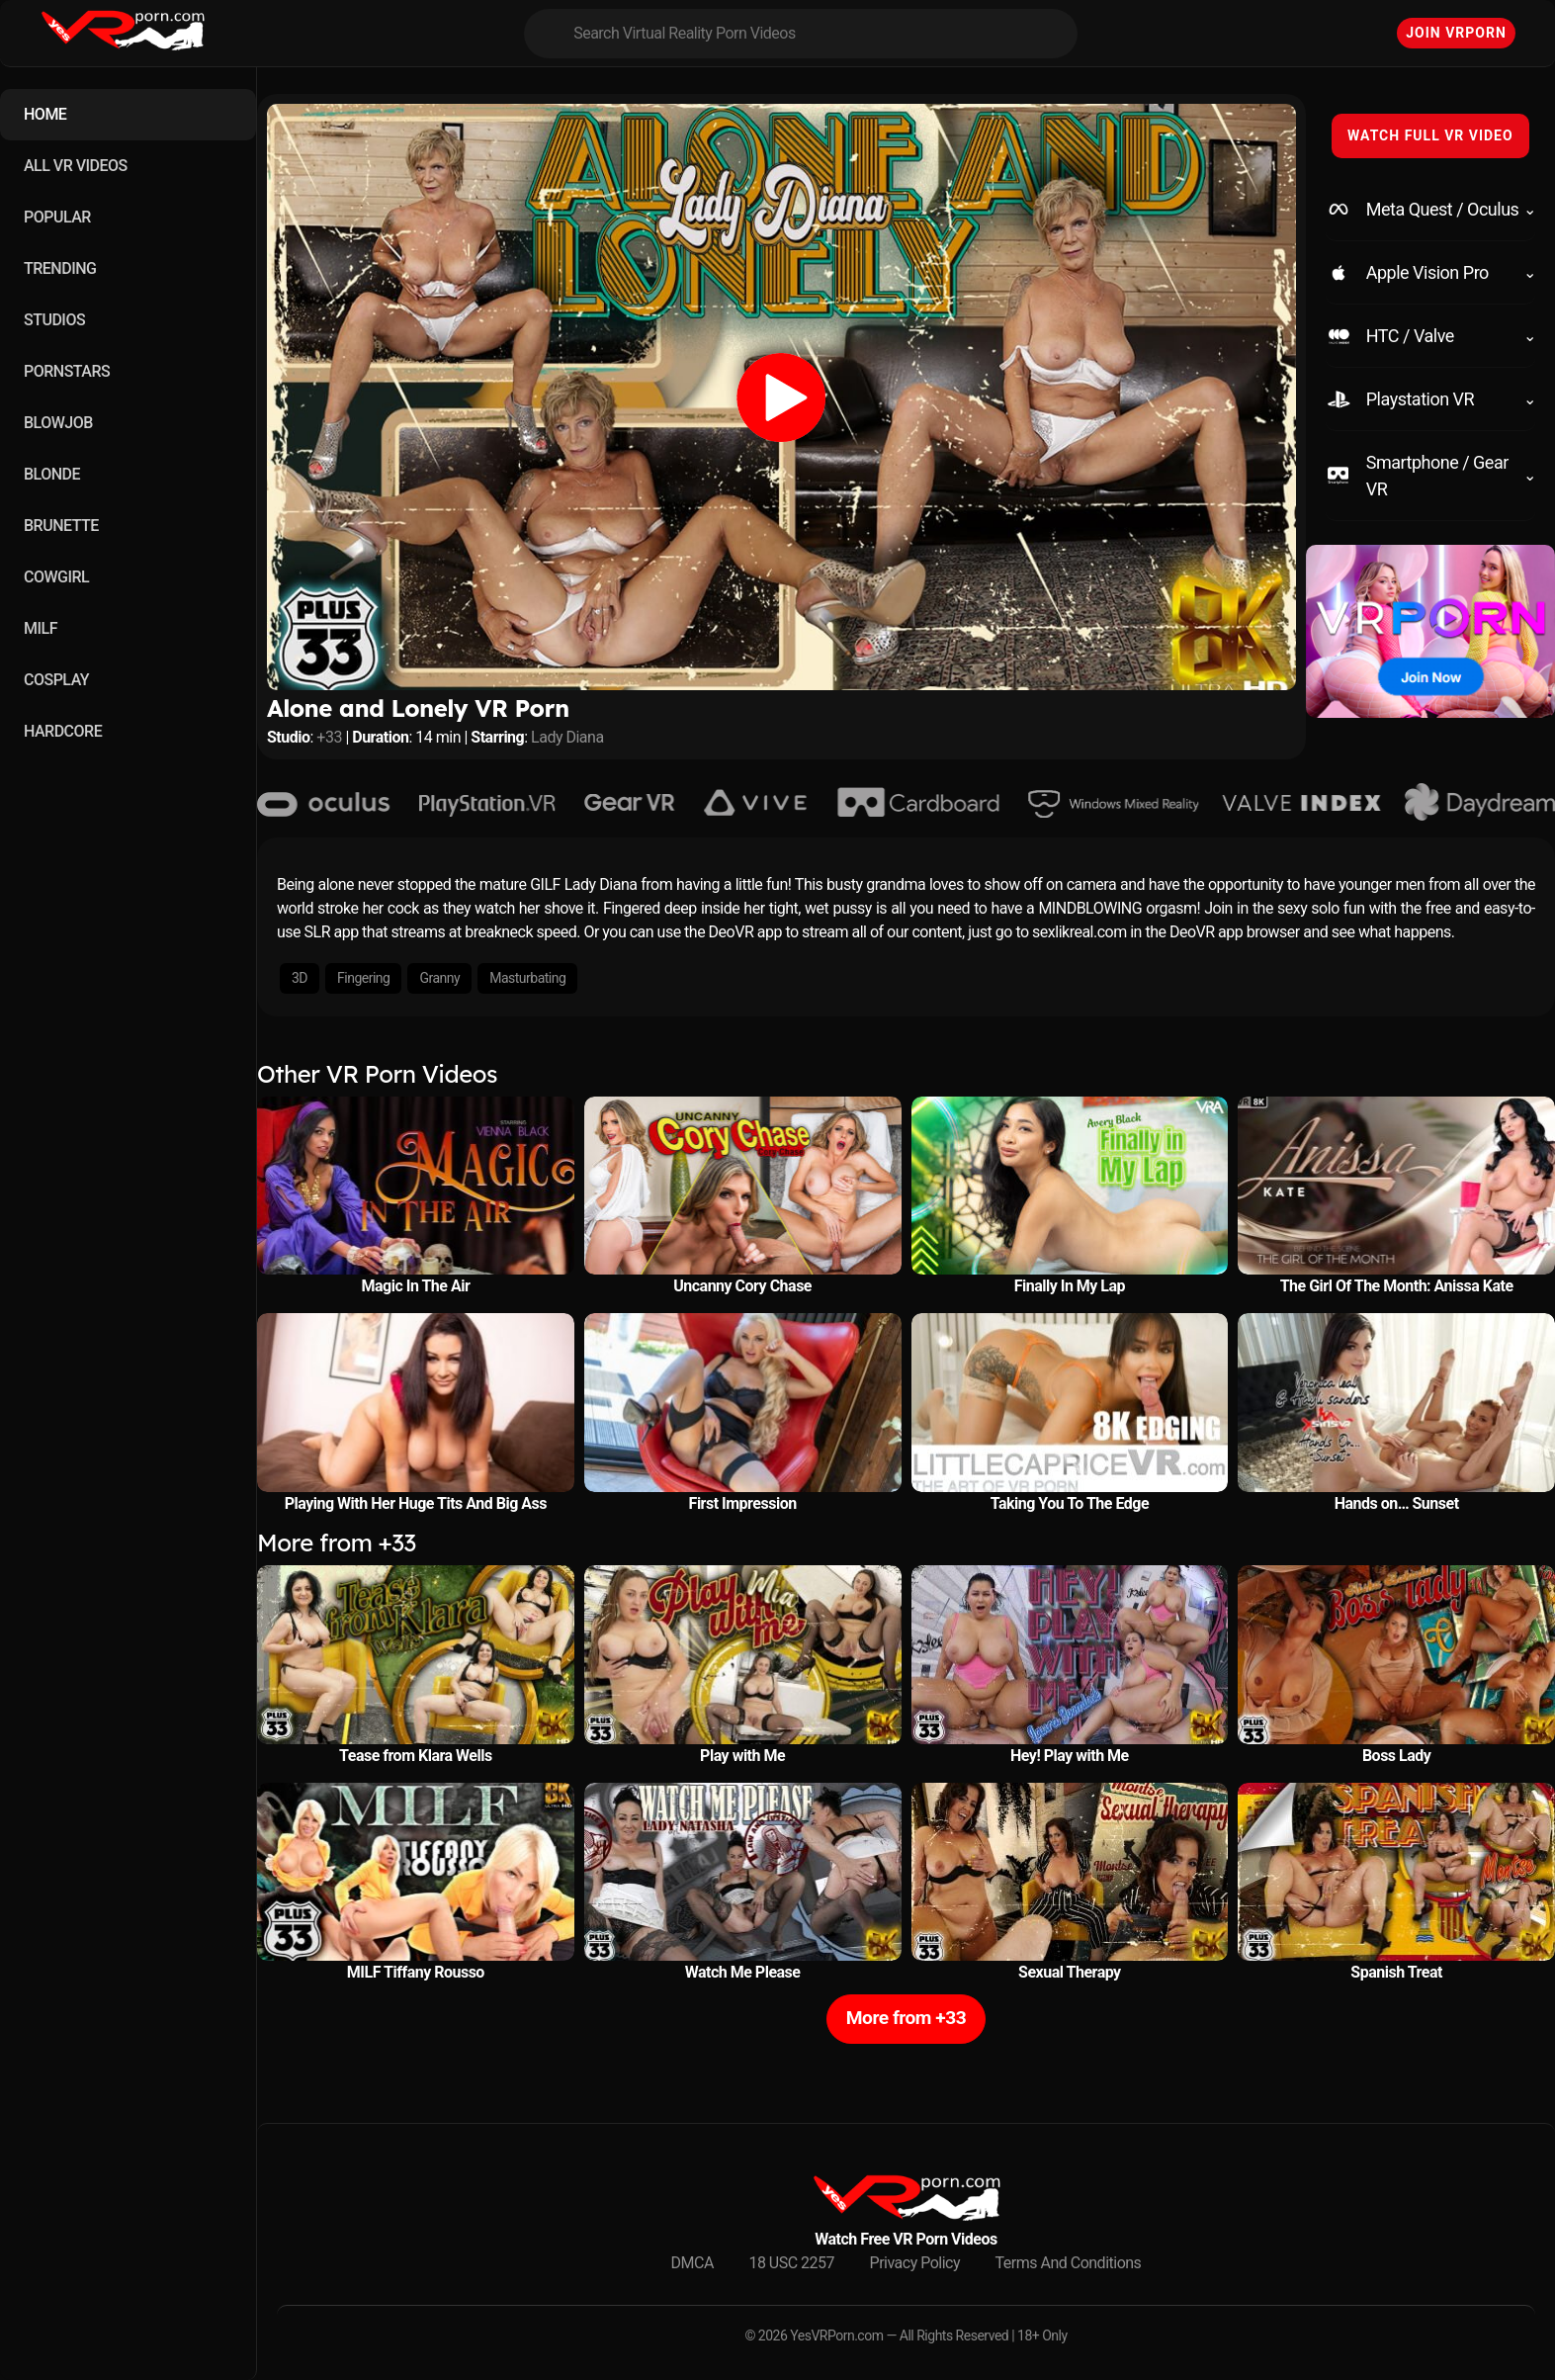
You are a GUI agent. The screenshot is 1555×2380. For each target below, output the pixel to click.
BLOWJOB (58, 422)
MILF (40, 628)
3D (299, 978)
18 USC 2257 (791, 2262)
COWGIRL (56, 577)
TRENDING (60, 268)
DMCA (692, 2262)
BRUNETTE (61, 525)
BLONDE (52, 474)
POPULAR (57, 217)
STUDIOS (54, 319)
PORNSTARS (67, 371)
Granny (439, 978)
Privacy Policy (915, 2262)
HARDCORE (63, 731)
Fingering (363, 978)
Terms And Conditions (1068, 2262)
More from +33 (906, 2017)
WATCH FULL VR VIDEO (1430, 135)
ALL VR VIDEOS (76, 165)
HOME (45, 114)
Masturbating (527, 978)
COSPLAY (56, 679)
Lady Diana (567, 737)
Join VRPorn (1456, 33)
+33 (329, 737)
